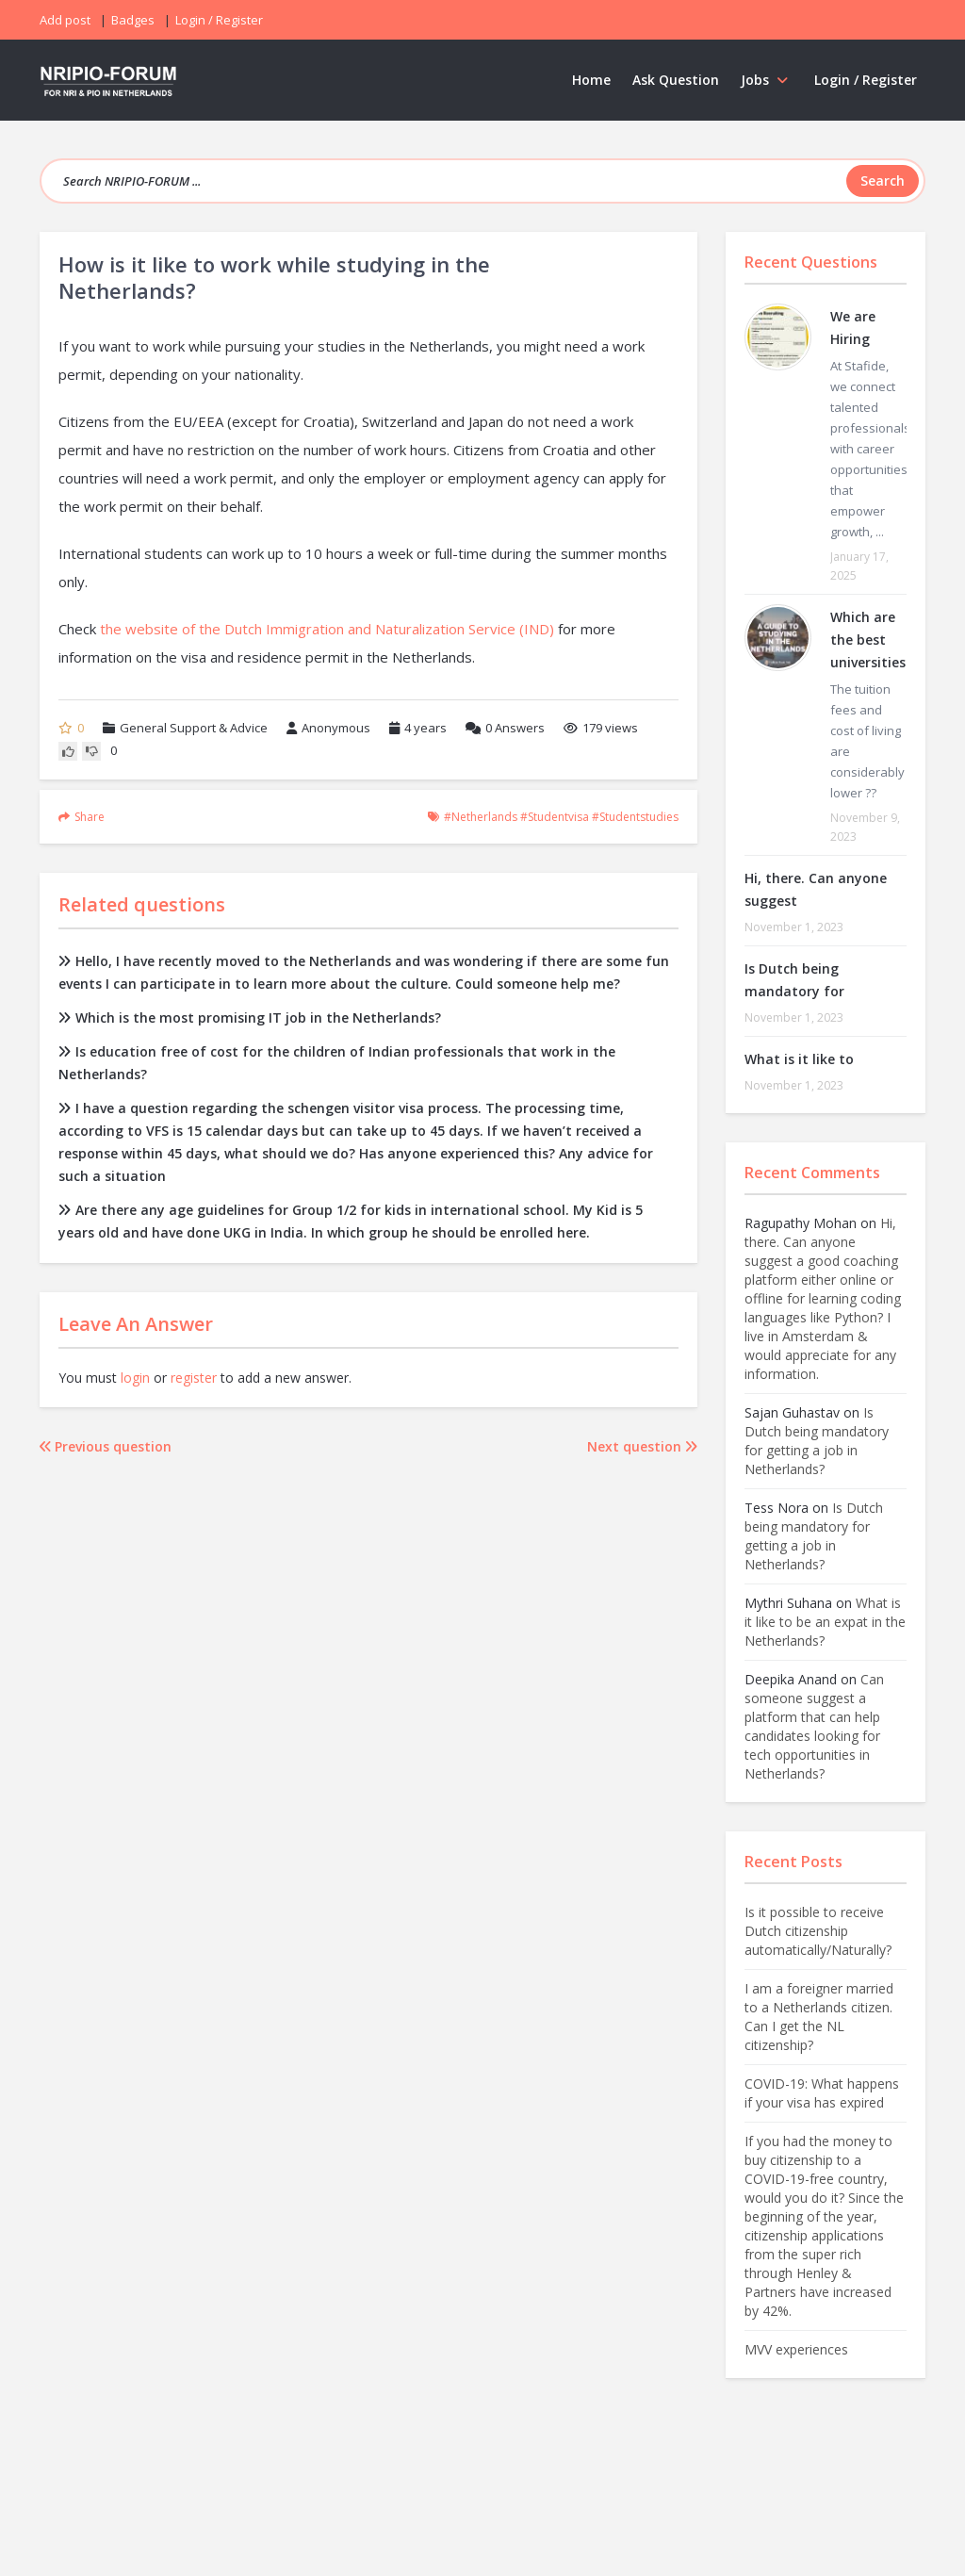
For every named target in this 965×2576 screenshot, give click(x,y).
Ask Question (675, 80)
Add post (65, 19)
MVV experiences (796, 2349)
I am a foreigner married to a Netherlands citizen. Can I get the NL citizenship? (818, 2016)
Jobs (767, 80)
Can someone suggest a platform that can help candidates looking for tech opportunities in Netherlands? (814, 1726)
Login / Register (865, 80)
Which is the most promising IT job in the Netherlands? (249, 1017)
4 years (425, 727)
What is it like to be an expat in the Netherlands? (825, 1621)
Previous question (106, 1446)
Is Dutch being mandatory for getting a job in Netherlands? (816, 1440)
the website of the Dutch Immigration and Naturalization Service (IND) (327, 628)
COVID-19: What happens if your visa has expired (821, 2093)
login (135, 1377)
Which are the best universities (868, 639)
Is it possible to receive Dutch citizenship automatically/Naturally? (817, 1931)
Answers (505, 727)
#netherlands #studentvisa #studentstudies (561, 817)
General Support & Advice (194, 727)
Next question (642, 1446)
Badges (133, 19)
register (194, 1377)
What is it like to (799, 1059)
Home (591, 80)
